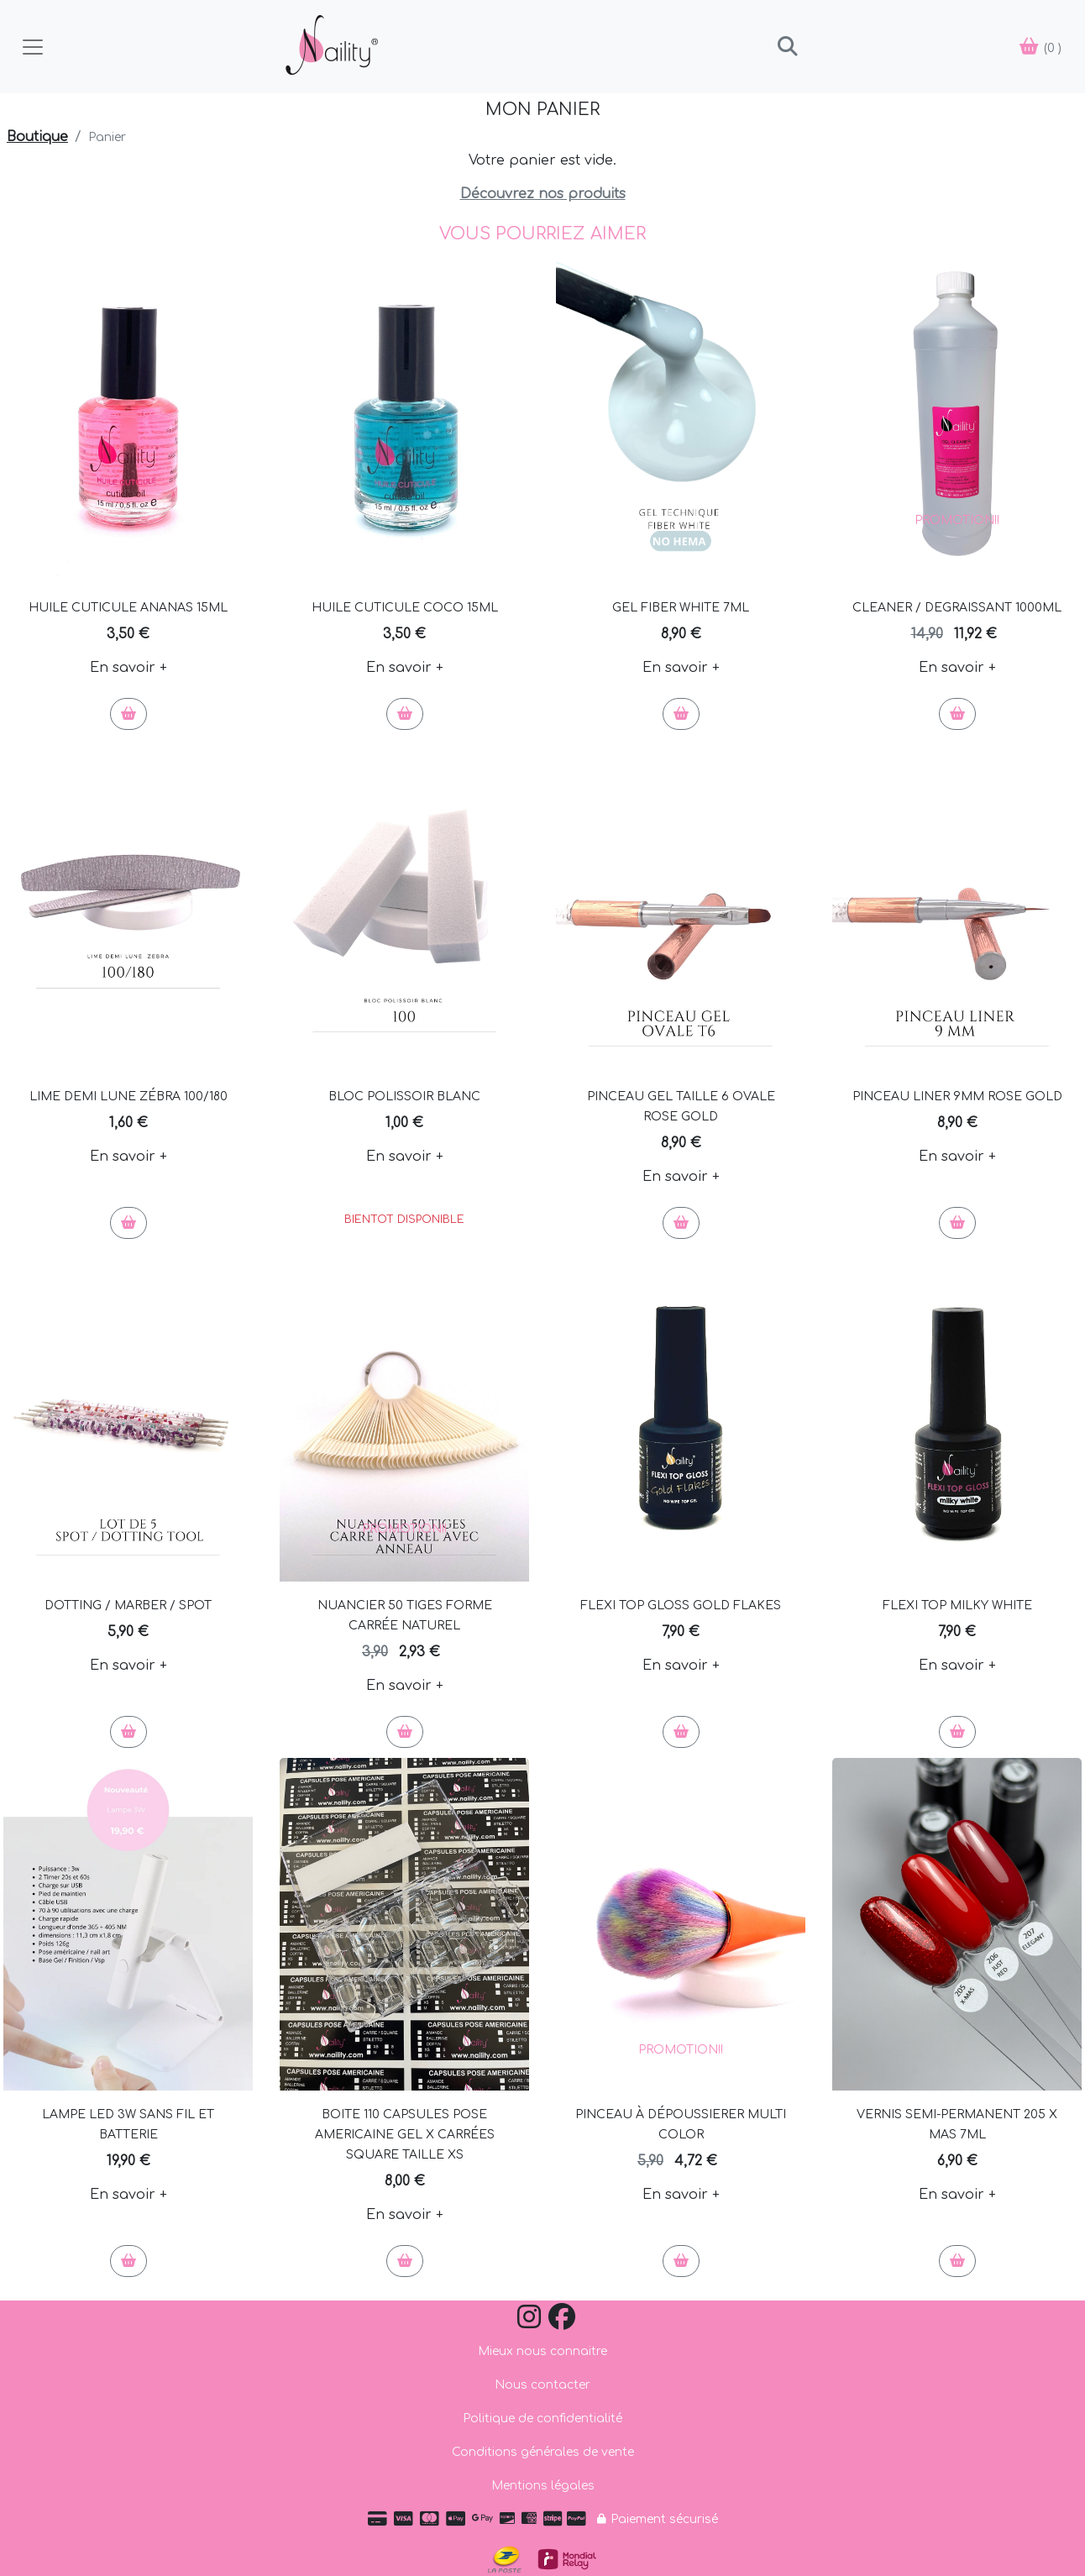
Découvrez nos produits (543, 194)
